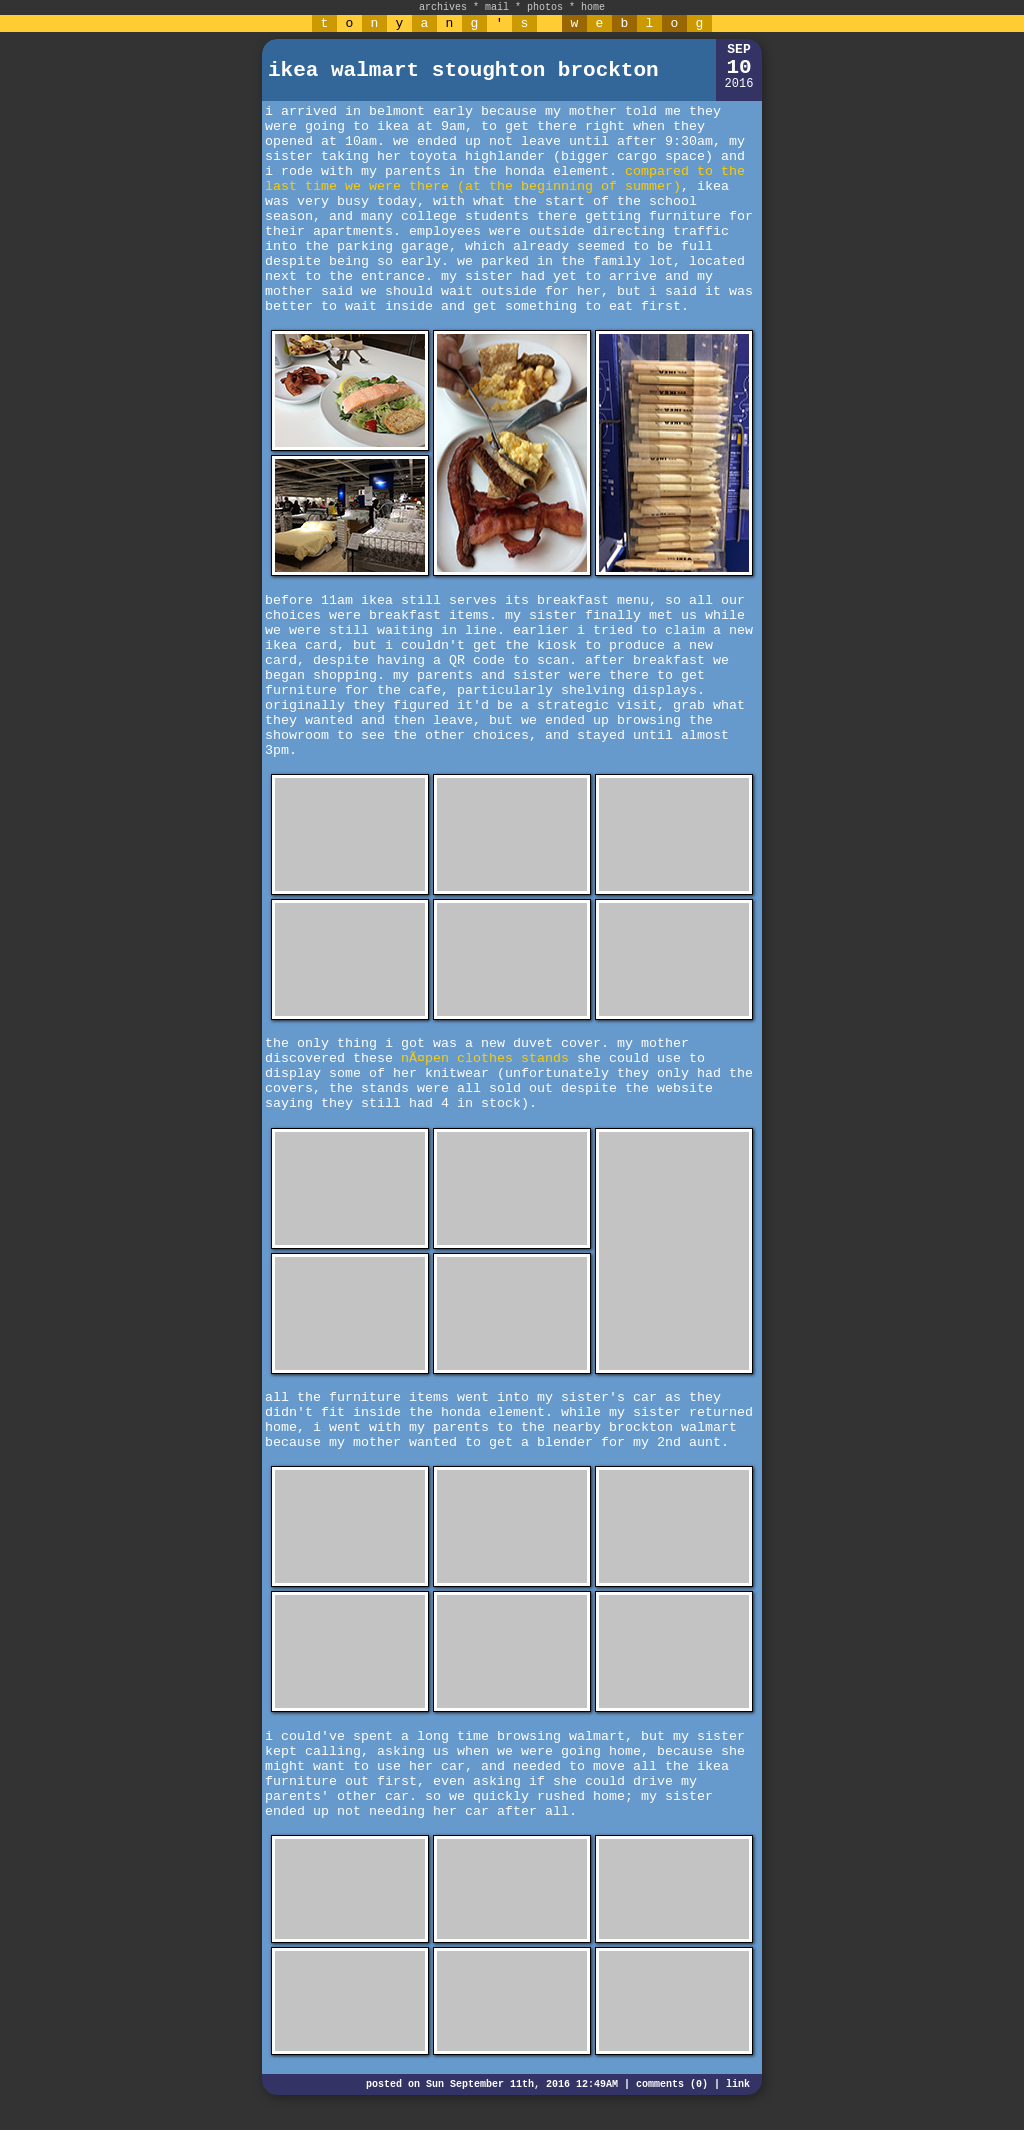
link (738, 2084)
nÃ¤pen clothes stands (485, 1058)
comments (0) (672, 2084)
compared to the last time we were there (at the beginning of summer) (505, 179)
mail (497, 7)
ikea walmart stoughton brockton (463, 70)
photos (545, 7)
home (593, 7)
